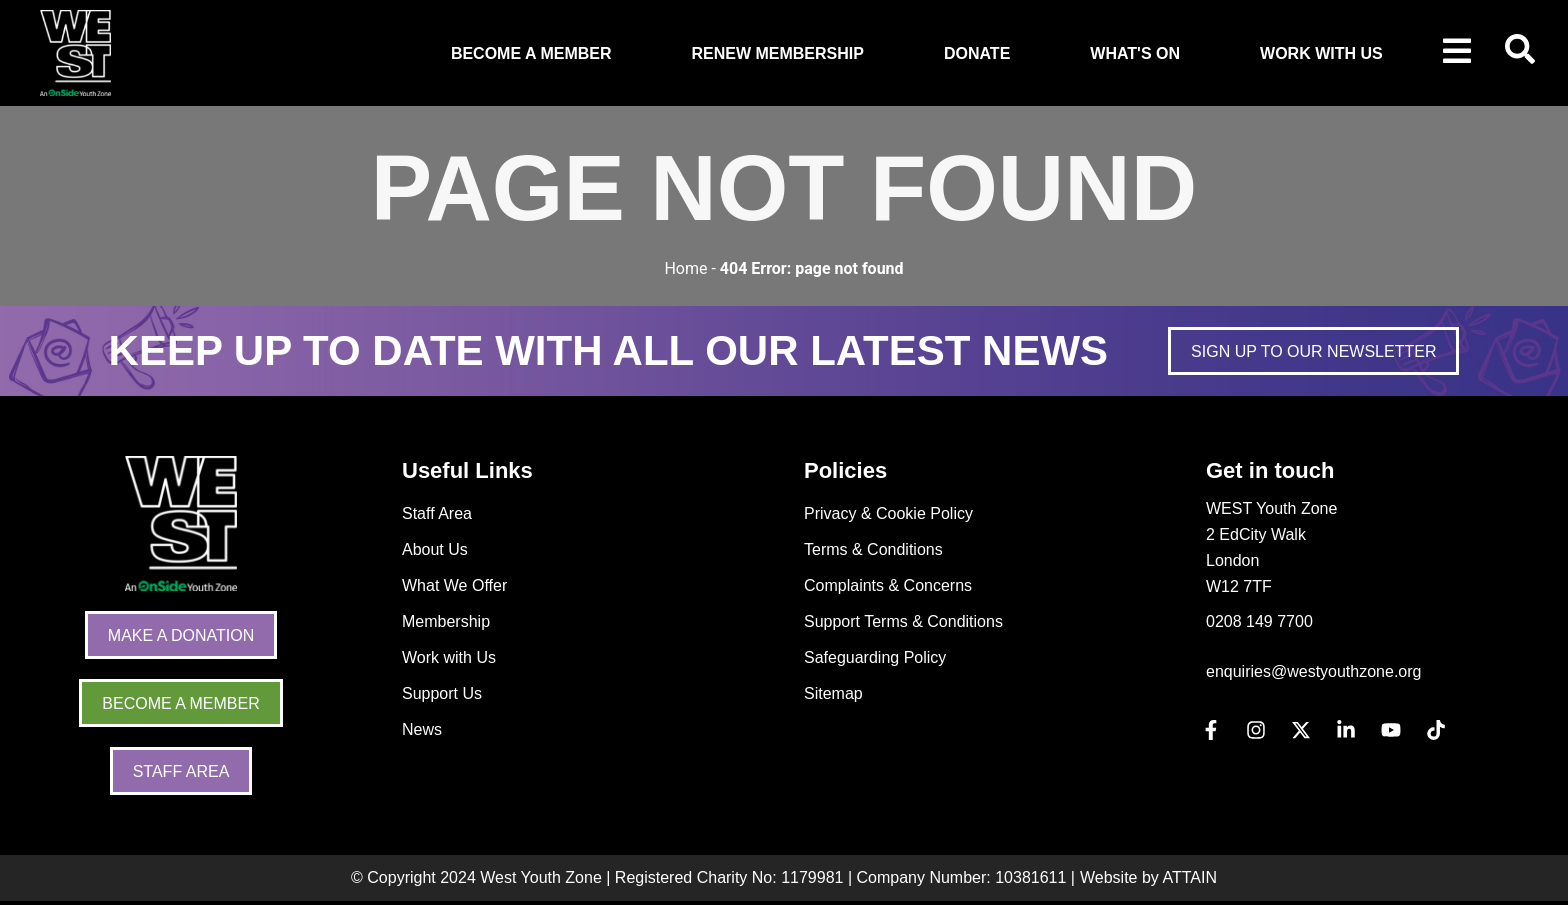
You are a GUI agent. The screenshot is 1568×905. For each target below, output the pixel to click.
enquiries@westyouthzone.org (1313, 671)
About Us (435, 549)
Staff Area (437, 513)
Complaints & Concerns (888, 585)
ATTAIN (1189, 877)
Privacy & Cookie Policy (888, 513)
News (422, 729)
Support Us (442, 693)
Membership (446, 621)
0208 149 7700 (1259, 621)
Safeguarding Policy (875, 657)
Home (685, 268)
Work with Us (449, 657)
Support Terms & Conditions (903, 621)
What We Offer (454, 585)
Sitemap (833, 693)
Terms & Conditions (873, 549)
